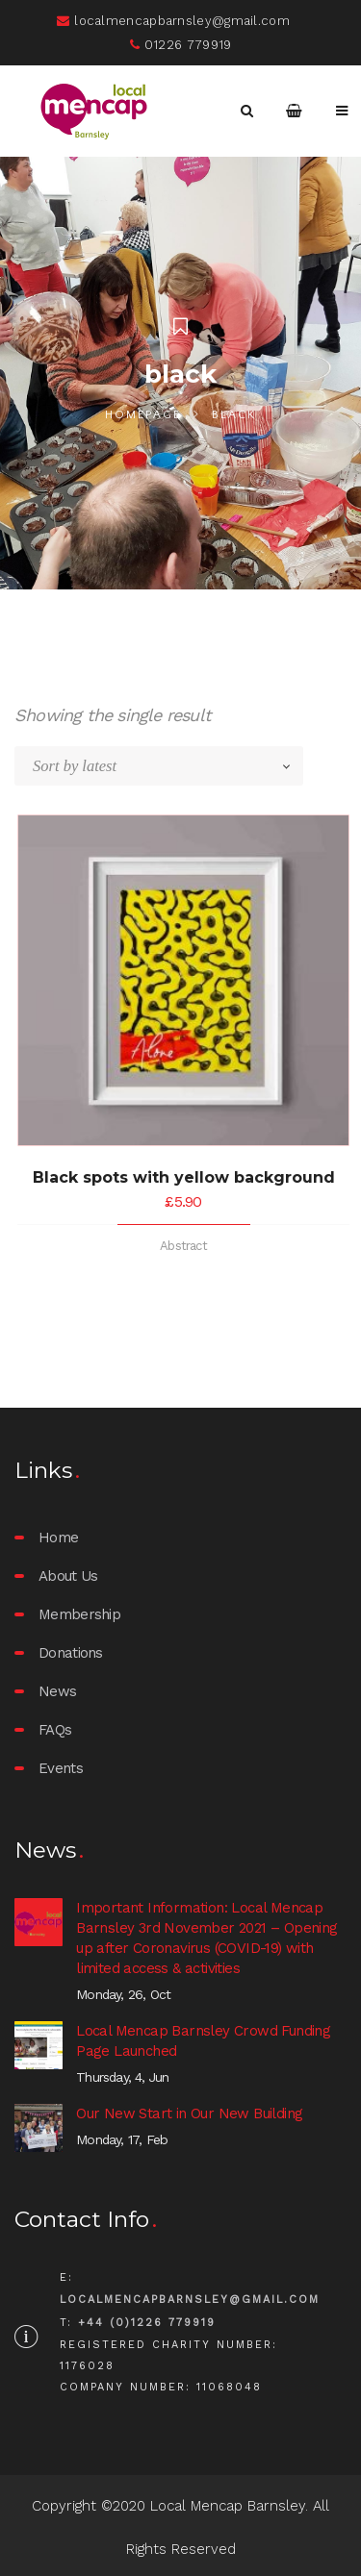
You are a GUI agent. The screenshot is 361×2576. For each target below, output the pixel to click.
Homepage (143, 415)
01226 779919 (181, 45)
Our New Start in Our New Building (189, 2113)
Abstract (183, 1245)
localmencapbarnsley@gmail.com (173, 20)
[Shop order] (168, 766)
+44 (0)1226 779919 (147, 2322)
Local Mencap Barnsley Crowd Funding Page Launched (203, 2041)
